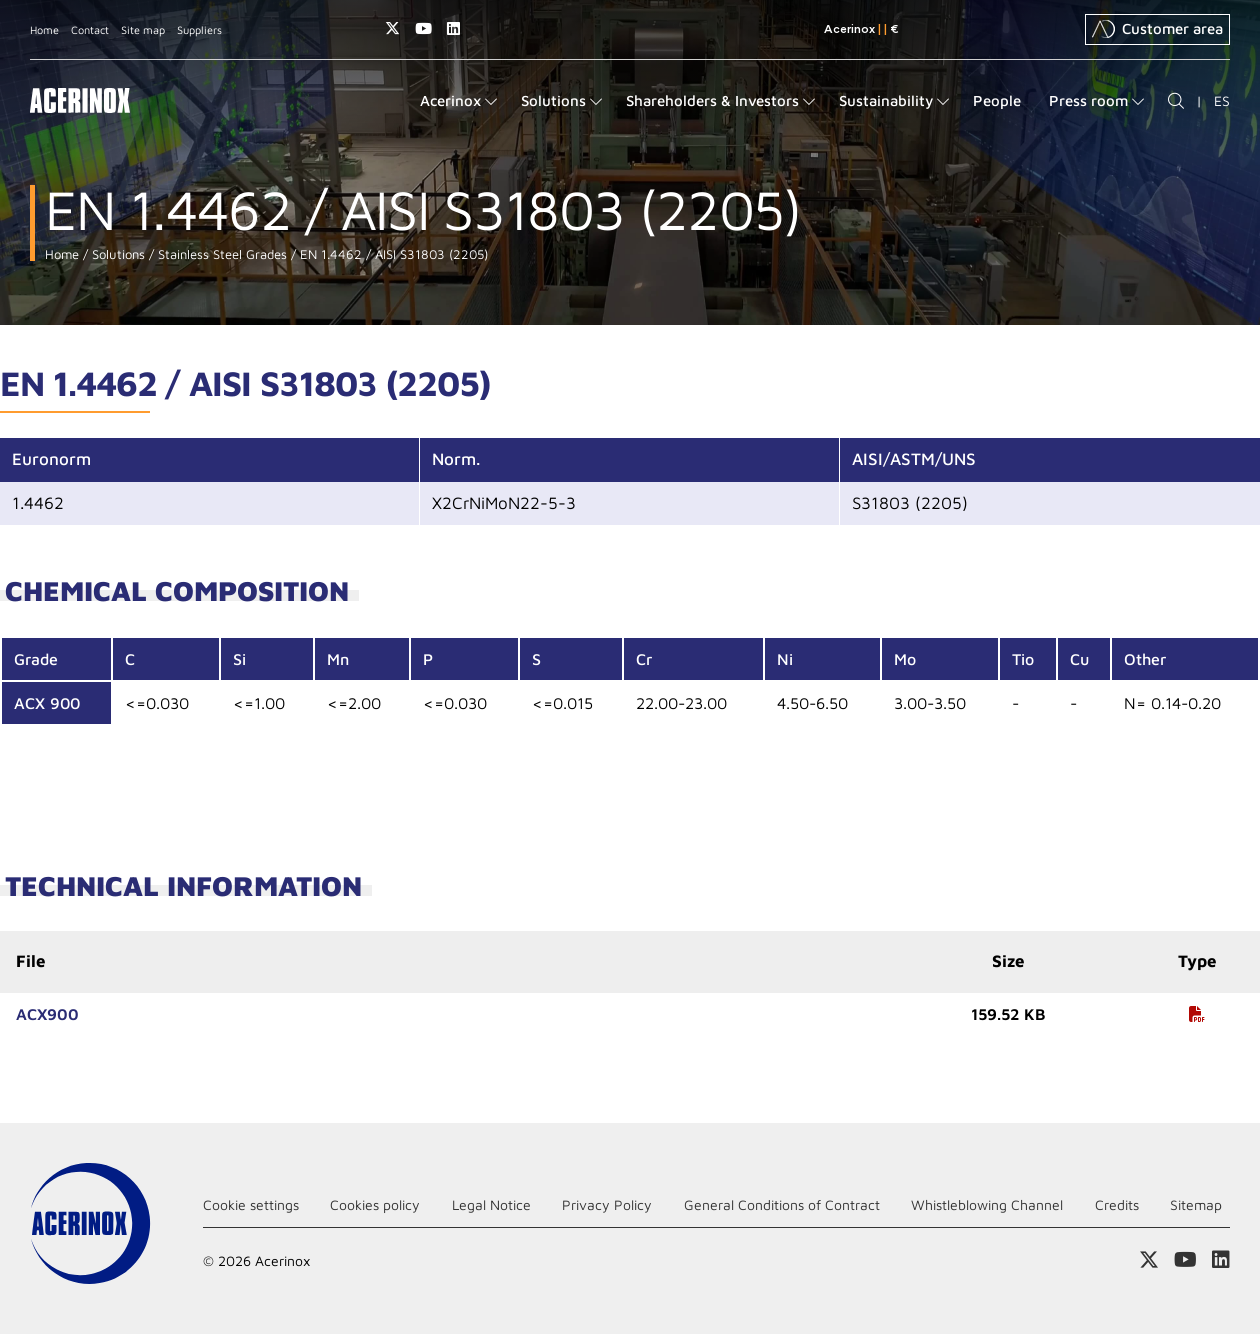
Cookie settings (251, 1204)
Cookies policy (375, 1204)
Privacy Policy (607, 1204)
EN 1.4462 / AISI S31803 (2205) (392, 254)
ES (1222, 100)
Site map (143, 29)
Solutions (116, 254)
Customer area (1157, 29)
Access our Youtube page (423, 28)
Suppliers (199, 29)
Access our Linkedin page (453, 28)
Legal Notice (491, 1204)
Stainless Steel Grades (220, 254)
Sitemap (1196, 1204)
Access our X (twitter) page (392, 28)
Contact (90, 29)
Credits (1117, 1204)
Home (44, 29)
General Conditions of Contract (782, 1204)
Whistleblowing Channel (987, 1204)
